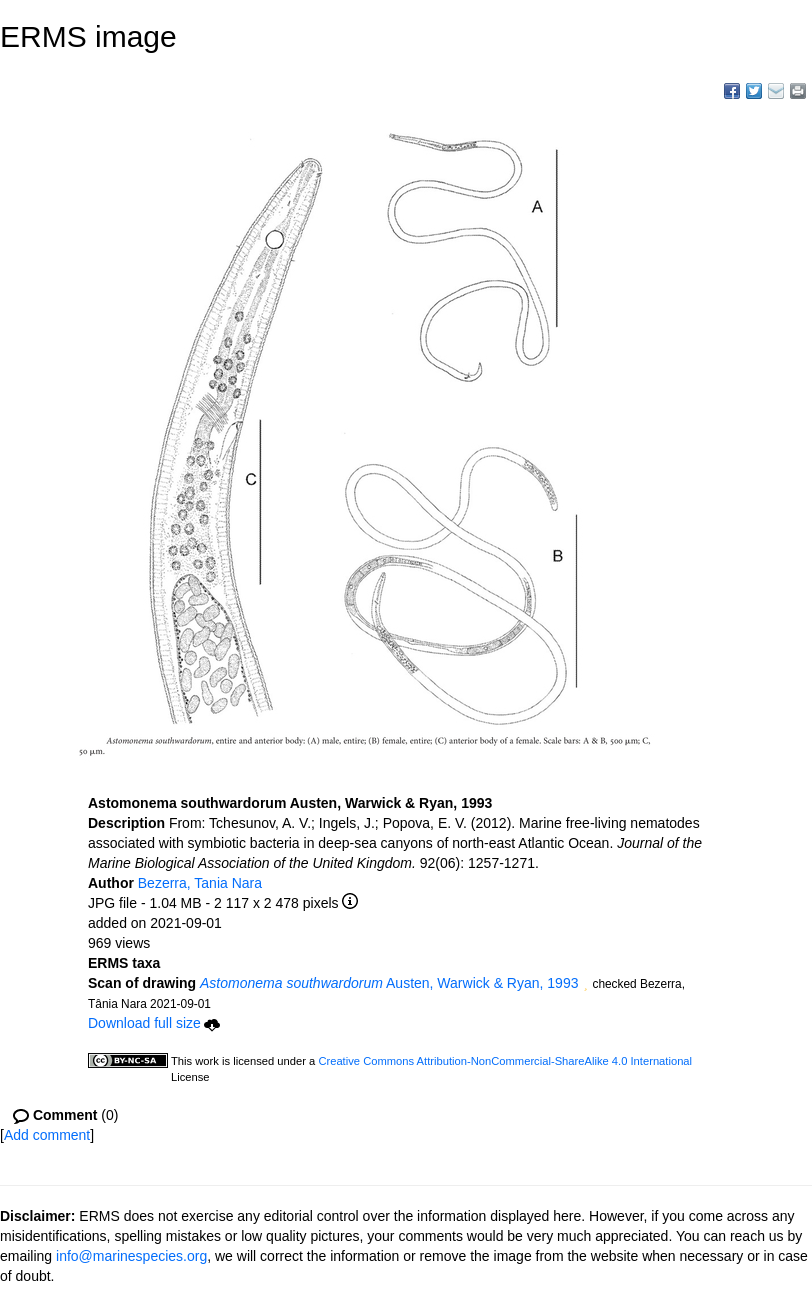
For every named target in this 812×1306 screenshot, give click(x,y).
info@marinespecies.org (131, 1256)
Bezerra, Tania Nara (200, 883)
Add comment (47, 1135)
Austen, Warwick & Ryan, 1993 (389, 983)
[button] (585, 985)
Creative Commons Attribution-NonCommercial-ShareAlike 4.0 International (505, 1061)
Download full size (154, 1023)
